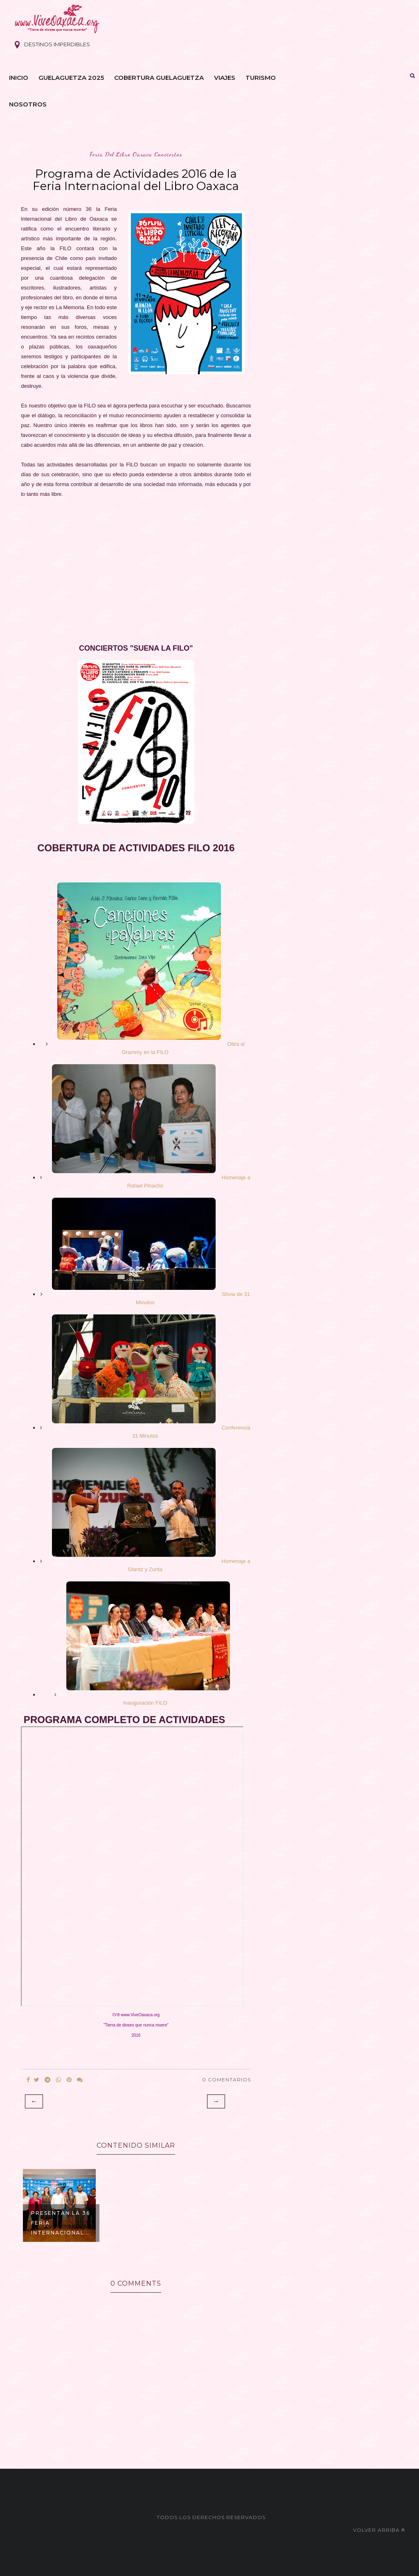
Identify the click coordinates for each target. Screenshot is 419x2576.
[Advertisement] (136, 566)
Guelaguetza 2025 (71, 77)
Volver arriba (379, 2530)
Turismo (261, 77)
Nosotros (28, 104)
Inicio (18, 77)
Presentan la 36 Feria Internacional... (60, 2223)
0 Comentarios (226, 2079)
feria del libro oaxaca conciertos (136, 154)
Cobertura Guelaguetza (159, 77)
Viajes (224, 77)
